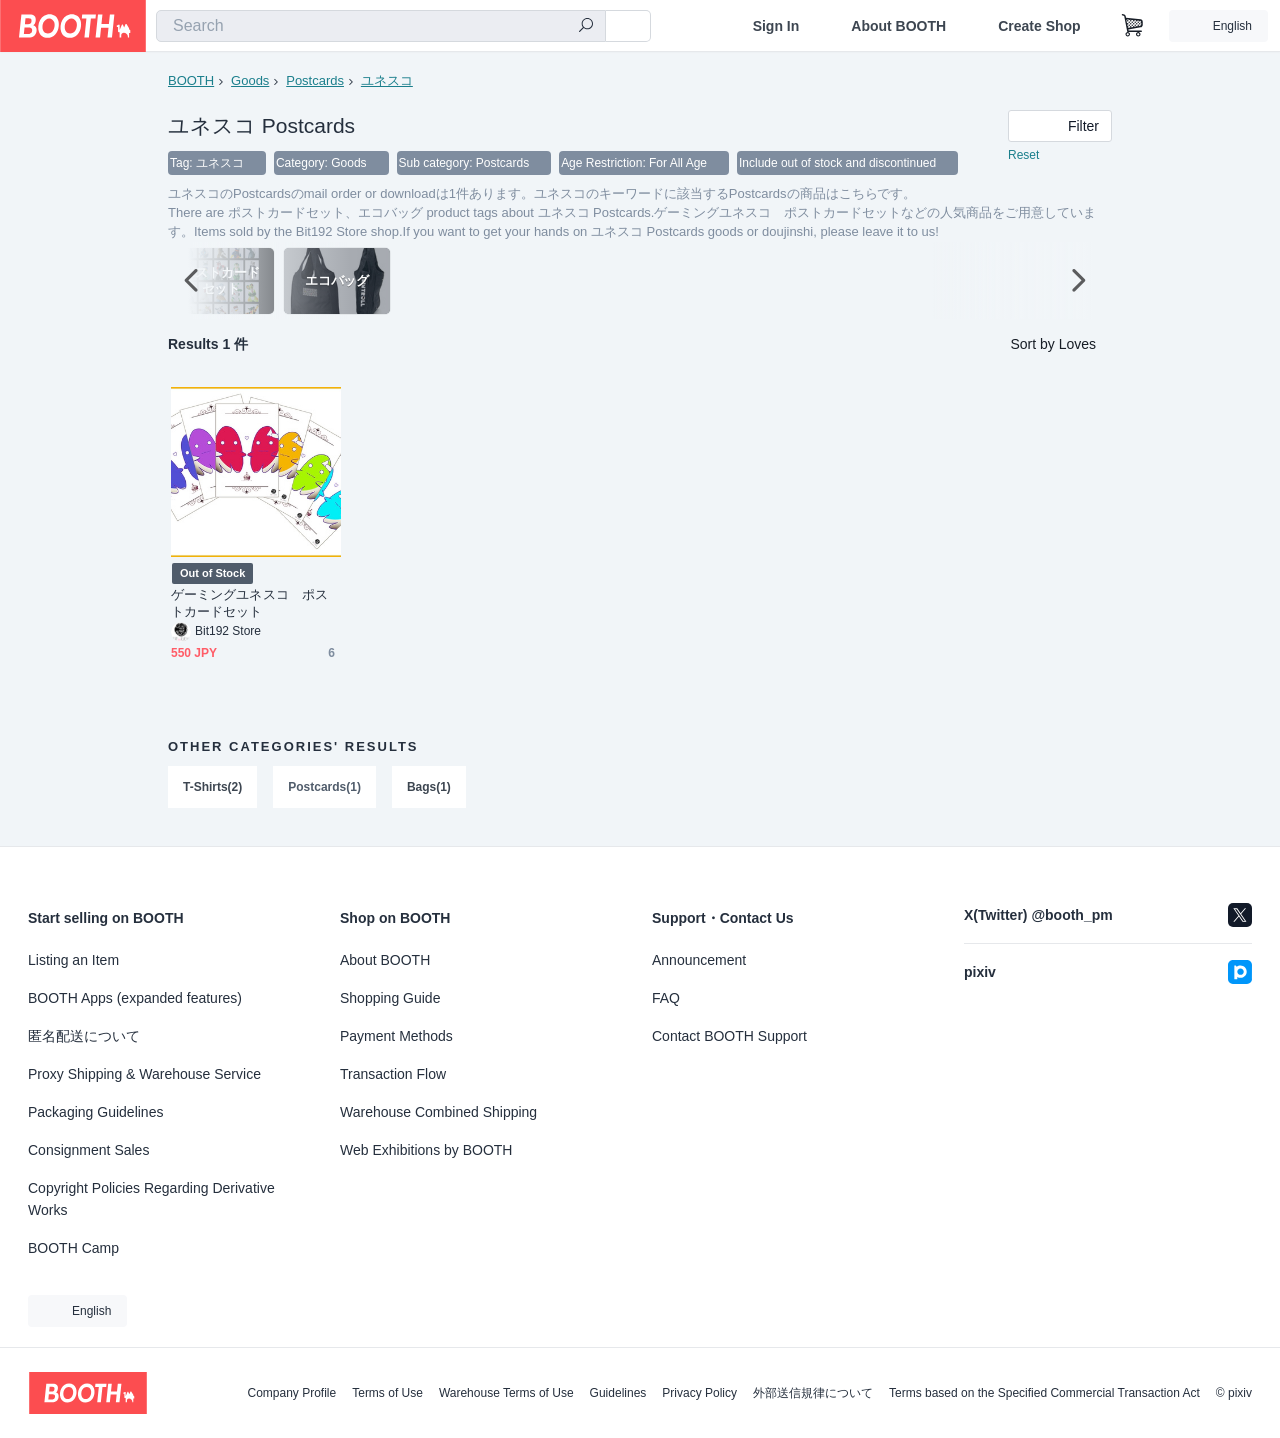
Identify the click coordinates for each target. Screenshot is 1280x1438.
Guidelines (618, 1393)
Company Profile (291, 1393)
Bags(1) (429, 788)
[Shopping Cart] (1133, 26)
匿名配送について (84, 1036)
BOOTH (191, 80)
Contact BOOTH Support (729, 1036)
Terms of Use (387, 1393)
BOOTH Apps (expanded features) (135, 998)
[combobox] (381, 26)
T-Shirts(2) (212, 788)
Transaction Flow (393, 1074)
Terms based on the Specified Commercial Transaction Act (1044, 1393)
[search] (586, 27)
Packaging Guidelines (95, 1112)
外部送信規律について (813, 1393)
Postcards (315, 80)
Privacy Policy (699, 1393)
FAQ (666, 998)
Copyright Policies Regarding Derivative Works (151, 1199)
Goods (250, 80)
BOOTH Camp (73, 1248)
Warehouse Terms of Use (506, 1393)
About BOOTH (898, 26)
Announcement (699, 960)
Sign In (776, 26)
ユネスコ (387, 80)
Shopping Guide (390, 998)
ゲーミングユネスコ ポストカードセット (249, 604)
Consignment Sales (88, 1150)
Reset (1023, 156)
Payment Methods (396, 1036)
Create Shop (1039, 26)
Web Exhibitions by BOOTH (426, 1150)
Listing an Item (73, 960)
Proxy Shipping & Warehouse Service (144, 1074)
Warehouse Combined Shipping (438, 1112)
